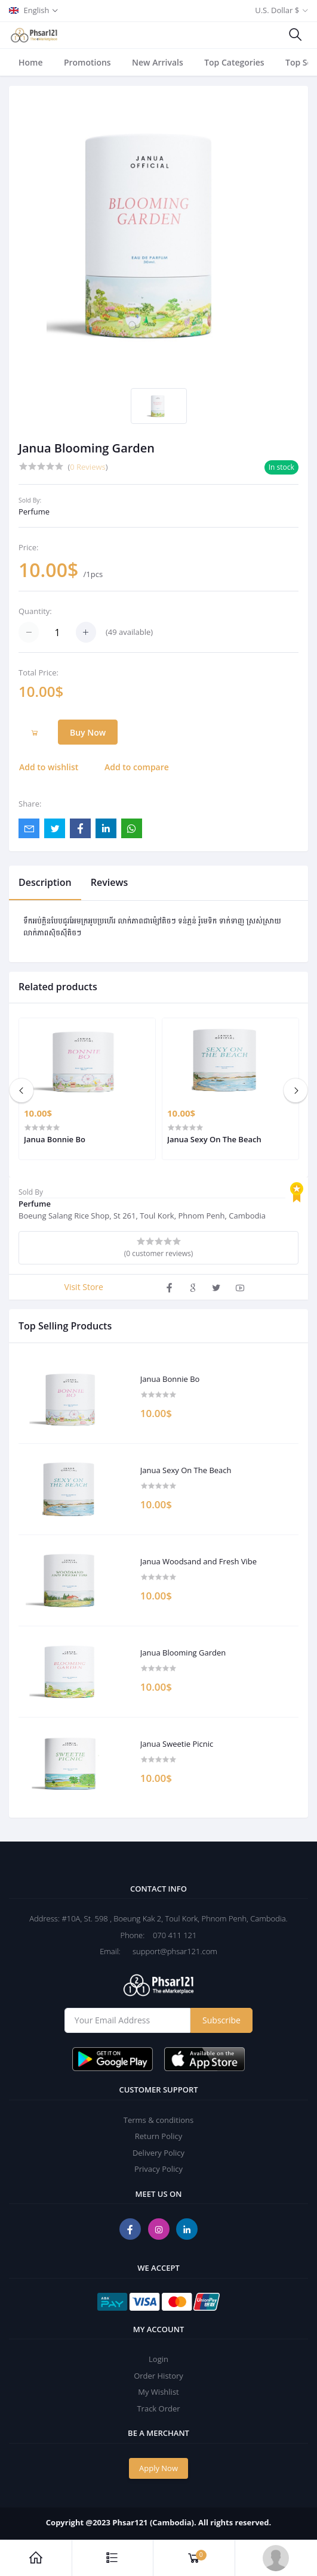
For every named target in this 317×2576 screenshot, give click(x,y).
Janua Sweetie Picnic (176, 1744)
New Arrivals (157, 62)
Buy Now (88, 732)
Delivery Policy (158, 2152)
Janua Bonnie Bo (170, 1379)
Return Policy (159, 2136)
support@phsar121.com (169, 1951)
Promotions (87, 62)
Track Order (158, 2408)
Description (45, 882)
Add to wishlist (48, 767)
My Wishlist (158, 2391)
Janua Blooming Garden (183, 1653)
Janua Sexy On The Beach (186, 1470)
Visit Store (83, 1286)
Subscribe (221, 2020)
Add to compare (136, 767)
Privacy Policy (158, 2168)
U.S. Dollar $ (277, 10)
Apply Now (158, 2468)
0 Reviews (87, 466)
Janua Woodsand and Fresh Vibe (198, 1562)
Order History (158, 2375)
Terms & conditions (158, 2120)
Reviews (109, 882)
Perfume (34, 511)
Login (158, 2359)
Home (31, 62)
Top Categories (234, 62)
